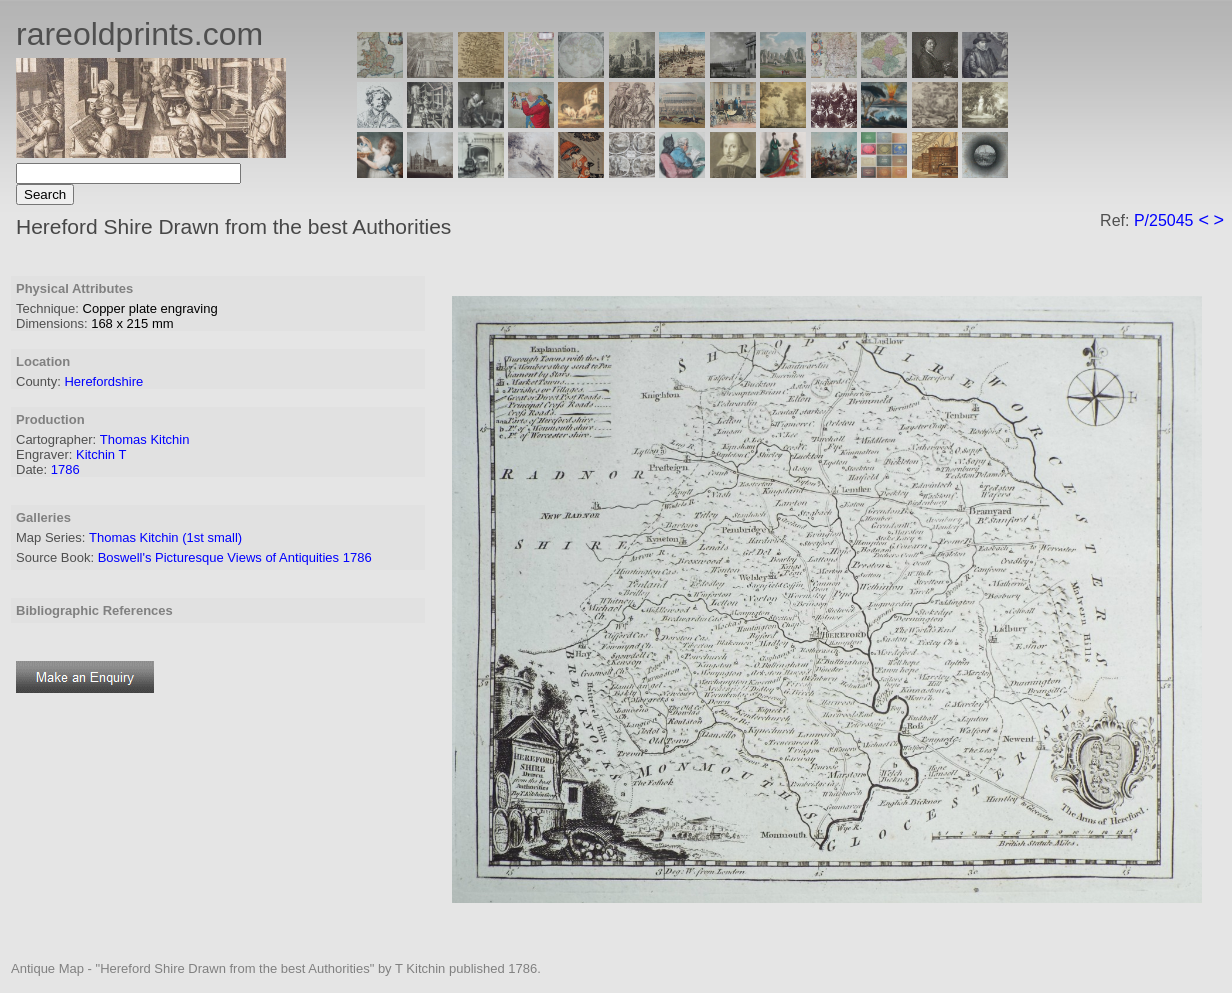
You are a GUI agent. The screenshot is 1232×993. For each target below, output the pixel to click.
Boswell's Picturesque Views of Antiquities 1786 (235, 557)
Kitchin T (101, 454)
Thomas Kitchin (145, 439)
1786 (65, 469)
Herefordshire (103, 381)
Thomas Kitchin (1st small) (165, 537)
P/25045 (1164, 220)
